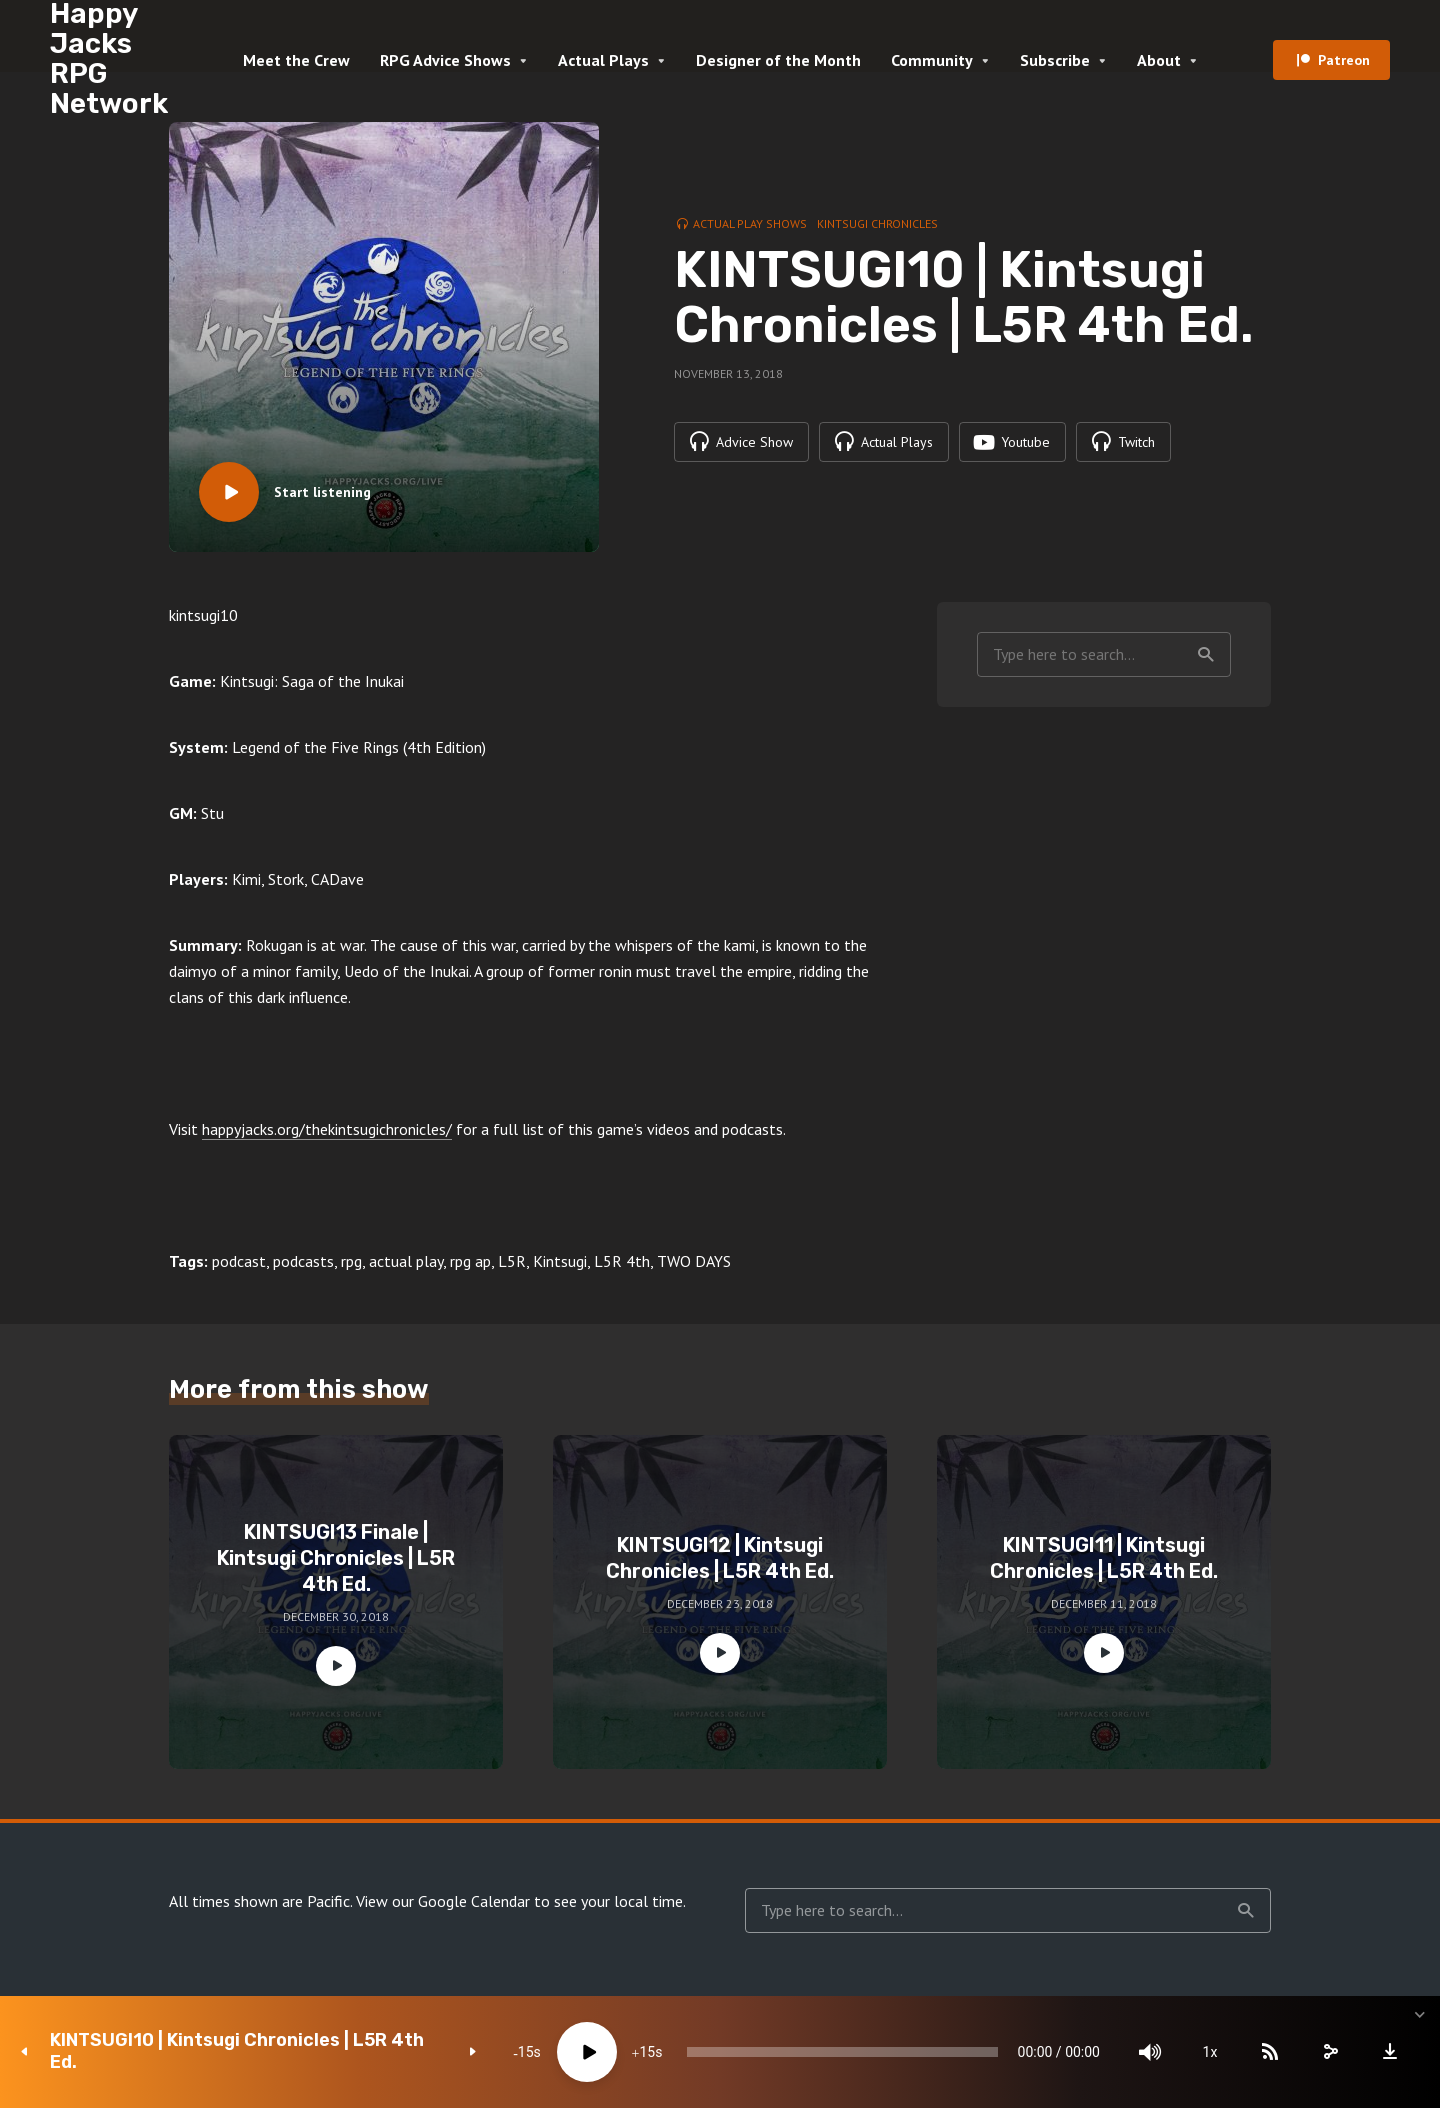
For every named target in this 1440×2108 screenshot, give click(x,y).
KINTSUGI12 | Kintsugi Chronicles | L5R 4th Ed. (720, 1558)
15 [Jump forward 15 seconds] (647, 2052)
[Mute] (1150, 2052)
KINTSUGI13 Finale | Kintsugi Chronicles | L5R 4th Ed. (336, 1558)
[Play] (587, 2052)
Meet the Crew (296, 60)
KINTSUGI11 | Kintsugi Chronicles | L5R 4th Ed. (1104, 1558)
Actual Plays (603, 60)
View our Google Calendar (443, 1901)
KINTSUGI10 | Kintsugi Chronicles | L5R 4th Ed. (237, 2051)
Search (1206, 655)
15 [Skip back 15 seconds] (526, 2052)
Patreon (1344, 60)
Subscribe (1055, 60)
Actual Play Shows (750, 223)
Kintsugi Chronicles (877, 223)
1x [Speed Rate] (1210, 2052)
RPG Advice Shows (445, 60)
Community (932, 60)
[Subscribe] (1270, 2052)
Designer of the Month (778, 60)
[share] (1330, 2052)
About (1159, 60)
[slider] (842, 2052)
